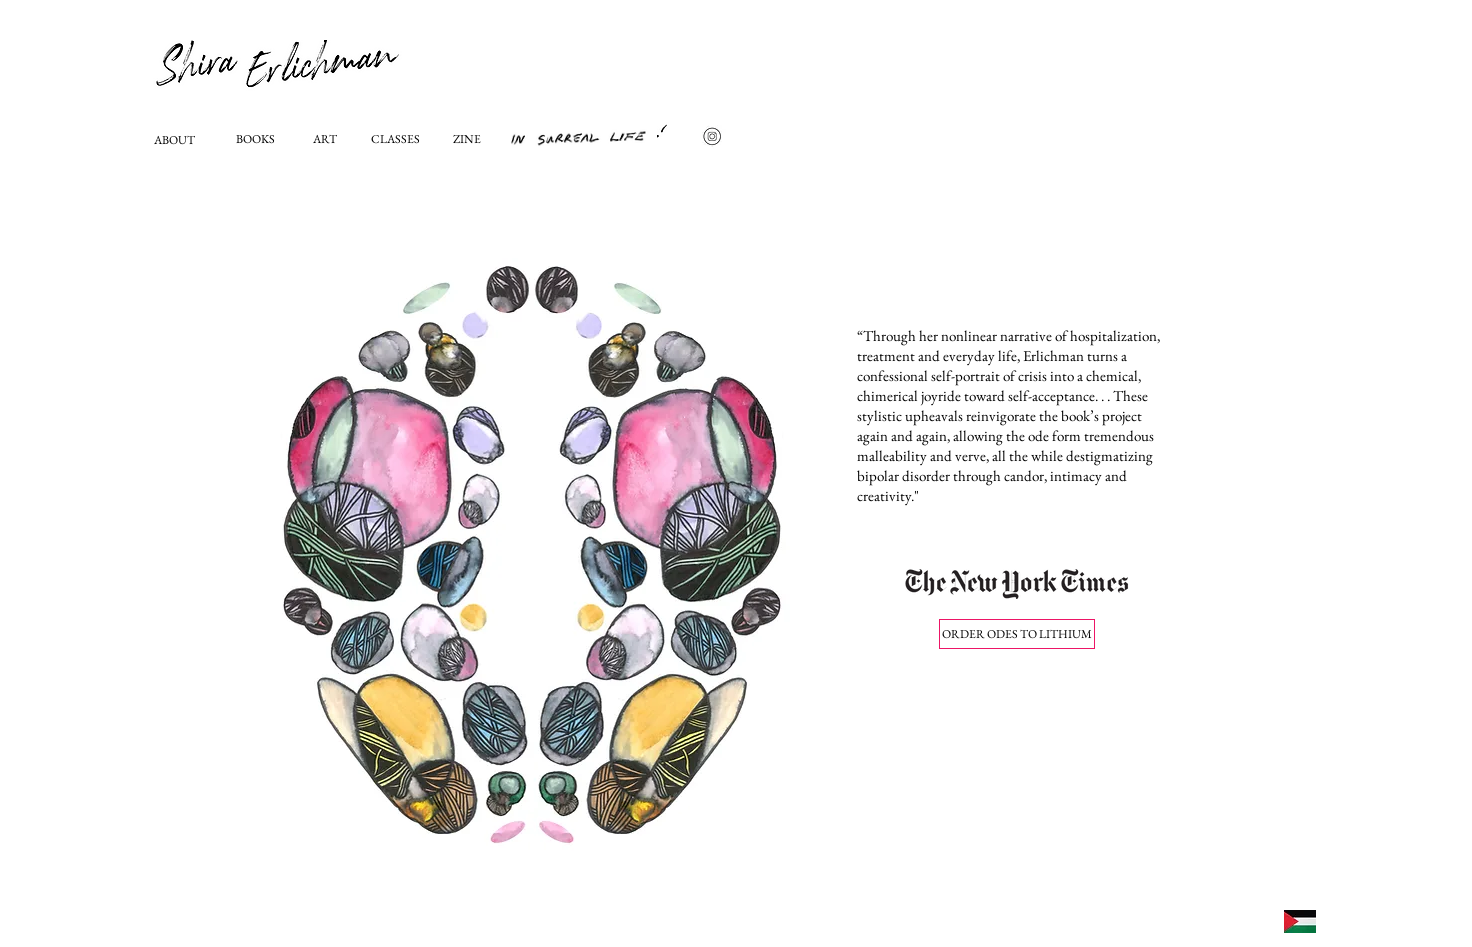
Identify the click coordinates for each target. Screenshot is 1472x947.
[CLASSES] (398, 139)
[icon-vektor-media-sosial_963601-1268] (712, 135)
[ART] (326, 139)
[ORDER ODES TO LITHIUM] (1017, 634)
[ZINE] (469, 139)
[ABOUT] (181, 140)
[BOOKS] (263, 139)
